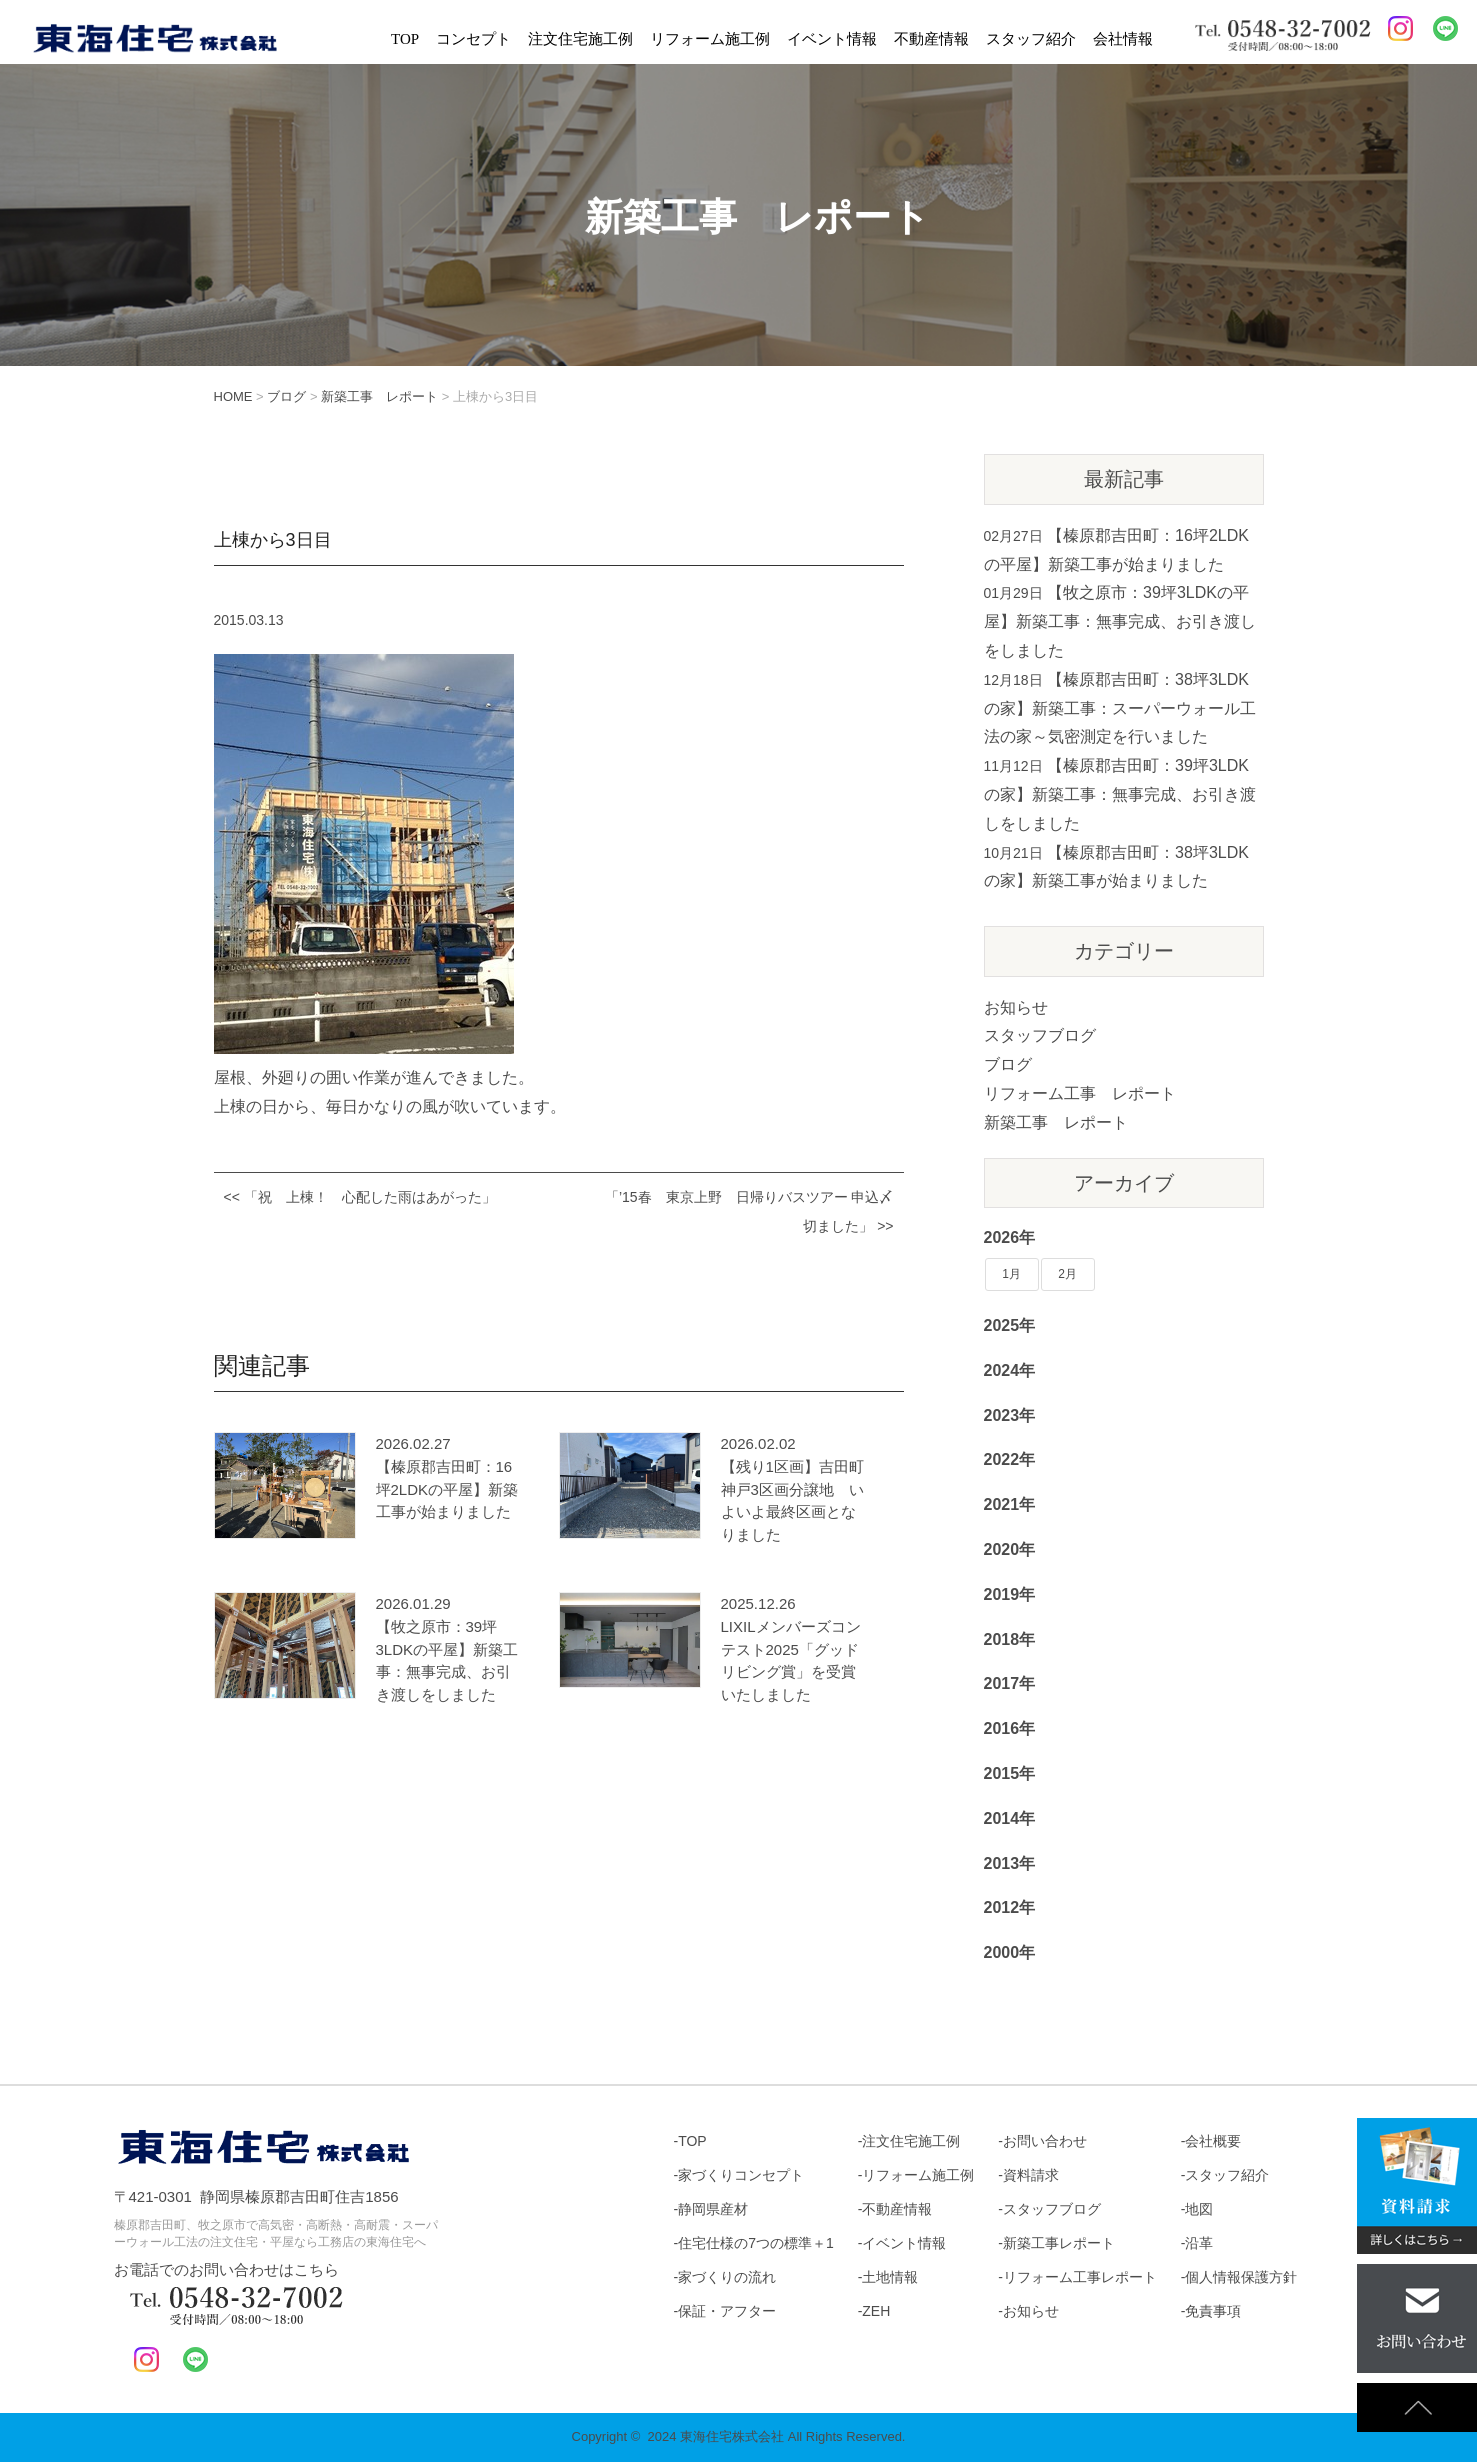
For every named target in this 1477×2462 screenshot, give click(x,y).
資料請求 (1031, 2175)
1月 (1011, 1274)
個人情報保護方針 (1241, 2277)
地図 (1199, 2209)
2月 (1067, 1274)
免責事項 (1213, 2311)
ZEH (876, 2311)
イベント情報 (832, 39)
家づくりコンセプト (741, 2175)
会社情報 (1123, 39)
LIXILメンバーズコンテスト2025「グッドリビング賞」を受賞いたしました (791, 1660)
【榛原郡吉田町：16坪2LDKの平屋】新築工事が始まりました (447, 1489)
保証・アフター (727, 2311)
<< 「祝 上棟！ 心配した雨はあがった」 (360, 1197)
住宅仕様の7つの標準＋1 (756, 2243)
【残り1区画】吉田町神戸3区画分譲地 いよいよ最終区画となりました (792, 1500)
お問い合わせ (1045, 2141)
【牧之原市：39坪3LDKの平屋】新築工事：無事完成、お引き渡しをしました (447, 1660)
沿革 (1199, 2243)
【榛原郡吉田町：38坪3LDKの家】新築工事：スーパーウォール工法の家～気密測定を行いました (1120, 708)
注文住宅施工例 (580, 39)
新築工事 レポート (1056, 1122)
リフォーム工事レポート (1080, 2277)
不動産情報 (931, 39)
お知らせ (1016, 1007)
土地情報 (890, 2277)
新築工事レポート (1059, 2243)
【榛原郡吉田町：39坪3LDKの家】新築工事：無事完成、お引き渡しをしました (1120, 794)
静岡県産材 (713, 2209)
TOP (405, 39)
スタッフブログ (1040, 1035)
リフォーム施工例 (710, 39)
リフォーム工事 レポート (1080, 1093)
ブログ (1008, 1064)
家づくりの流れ (727, 2277)
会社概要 (1213, 2141)
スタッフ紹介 (1031, 39)
